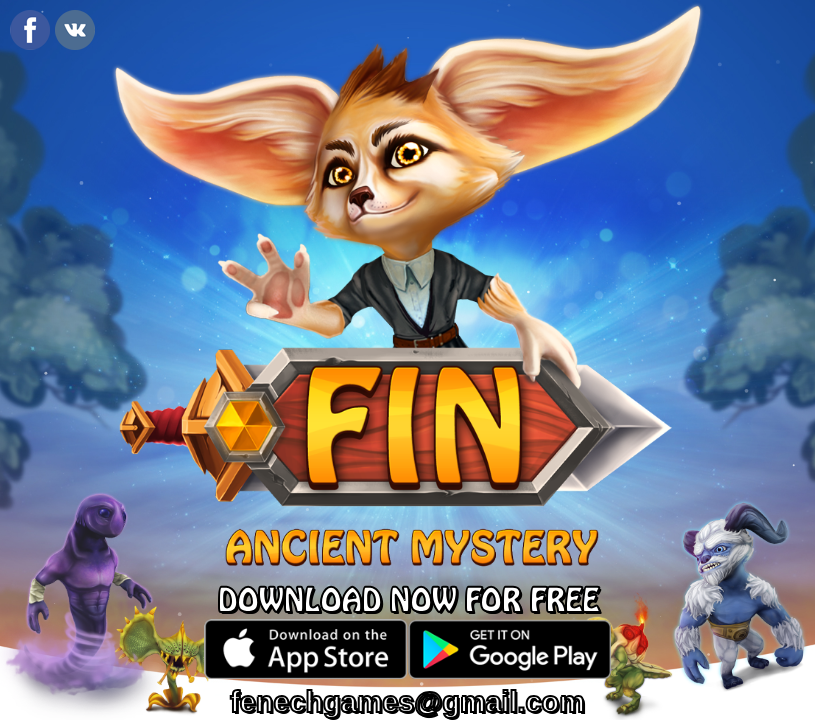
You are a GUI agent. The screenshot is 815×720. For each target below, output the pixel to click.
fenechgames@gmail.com (407, 702)
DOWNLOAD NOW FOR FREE (408, 601)
